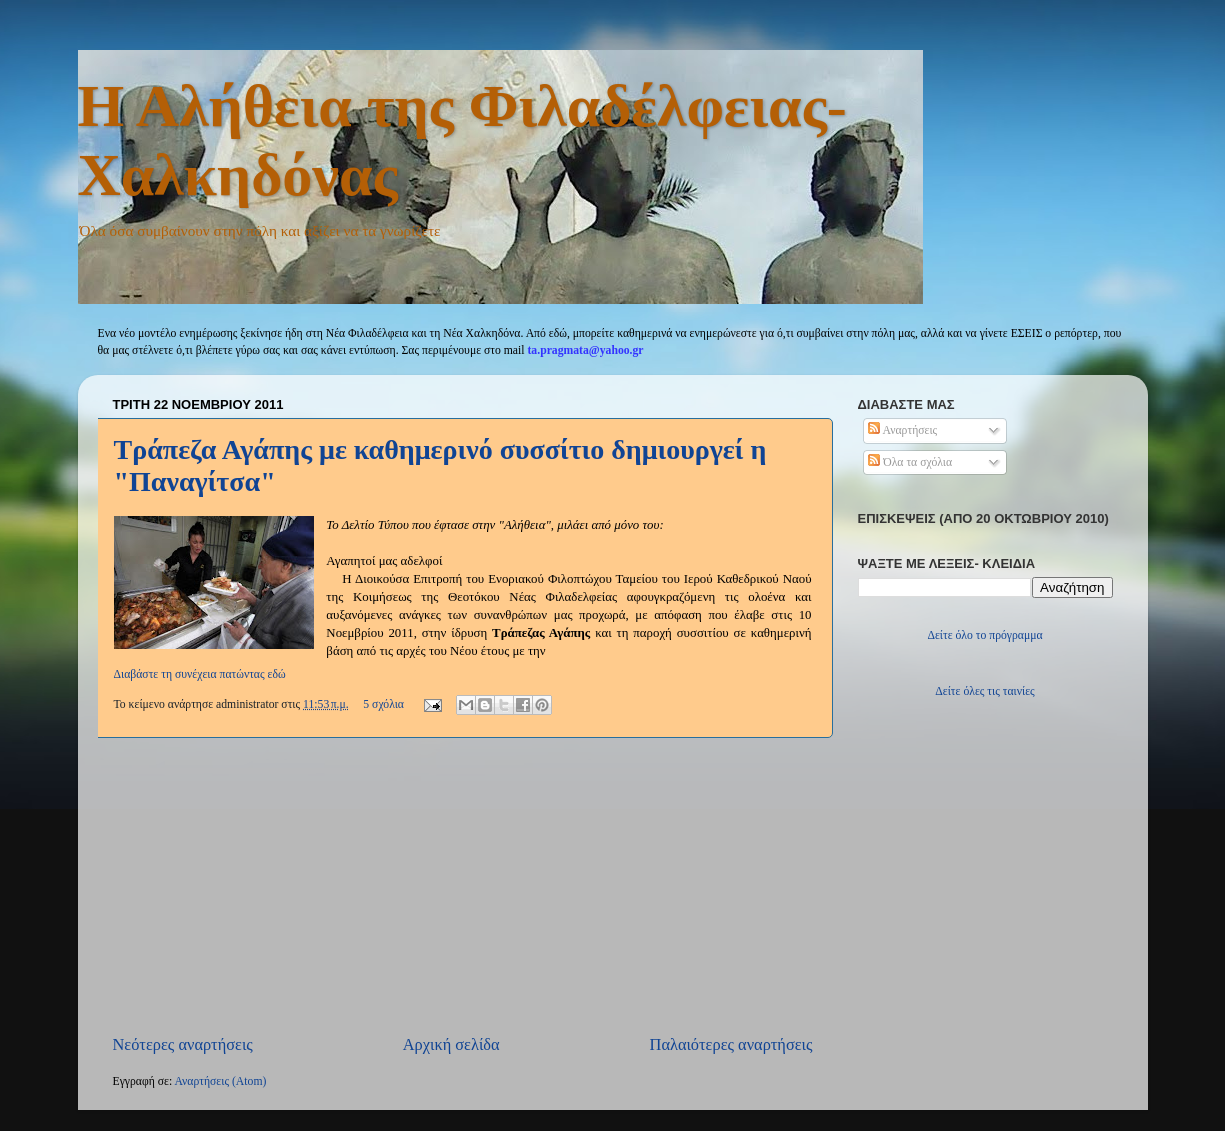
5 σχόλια (383, 704)
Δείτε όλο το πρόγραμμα (984, 635)
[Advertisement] (463, 886)
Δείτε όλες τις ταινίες (984, 691)
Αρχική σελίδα (451, 1044)
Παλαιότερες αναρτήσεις (731, 1044)
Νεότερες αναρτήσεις (183, 1044)
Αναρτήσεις (902, 430)
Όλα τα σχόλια (910, 462)
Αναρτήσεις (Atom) (220, 1081)
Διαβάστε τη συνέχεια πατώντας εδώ (200, 674)
